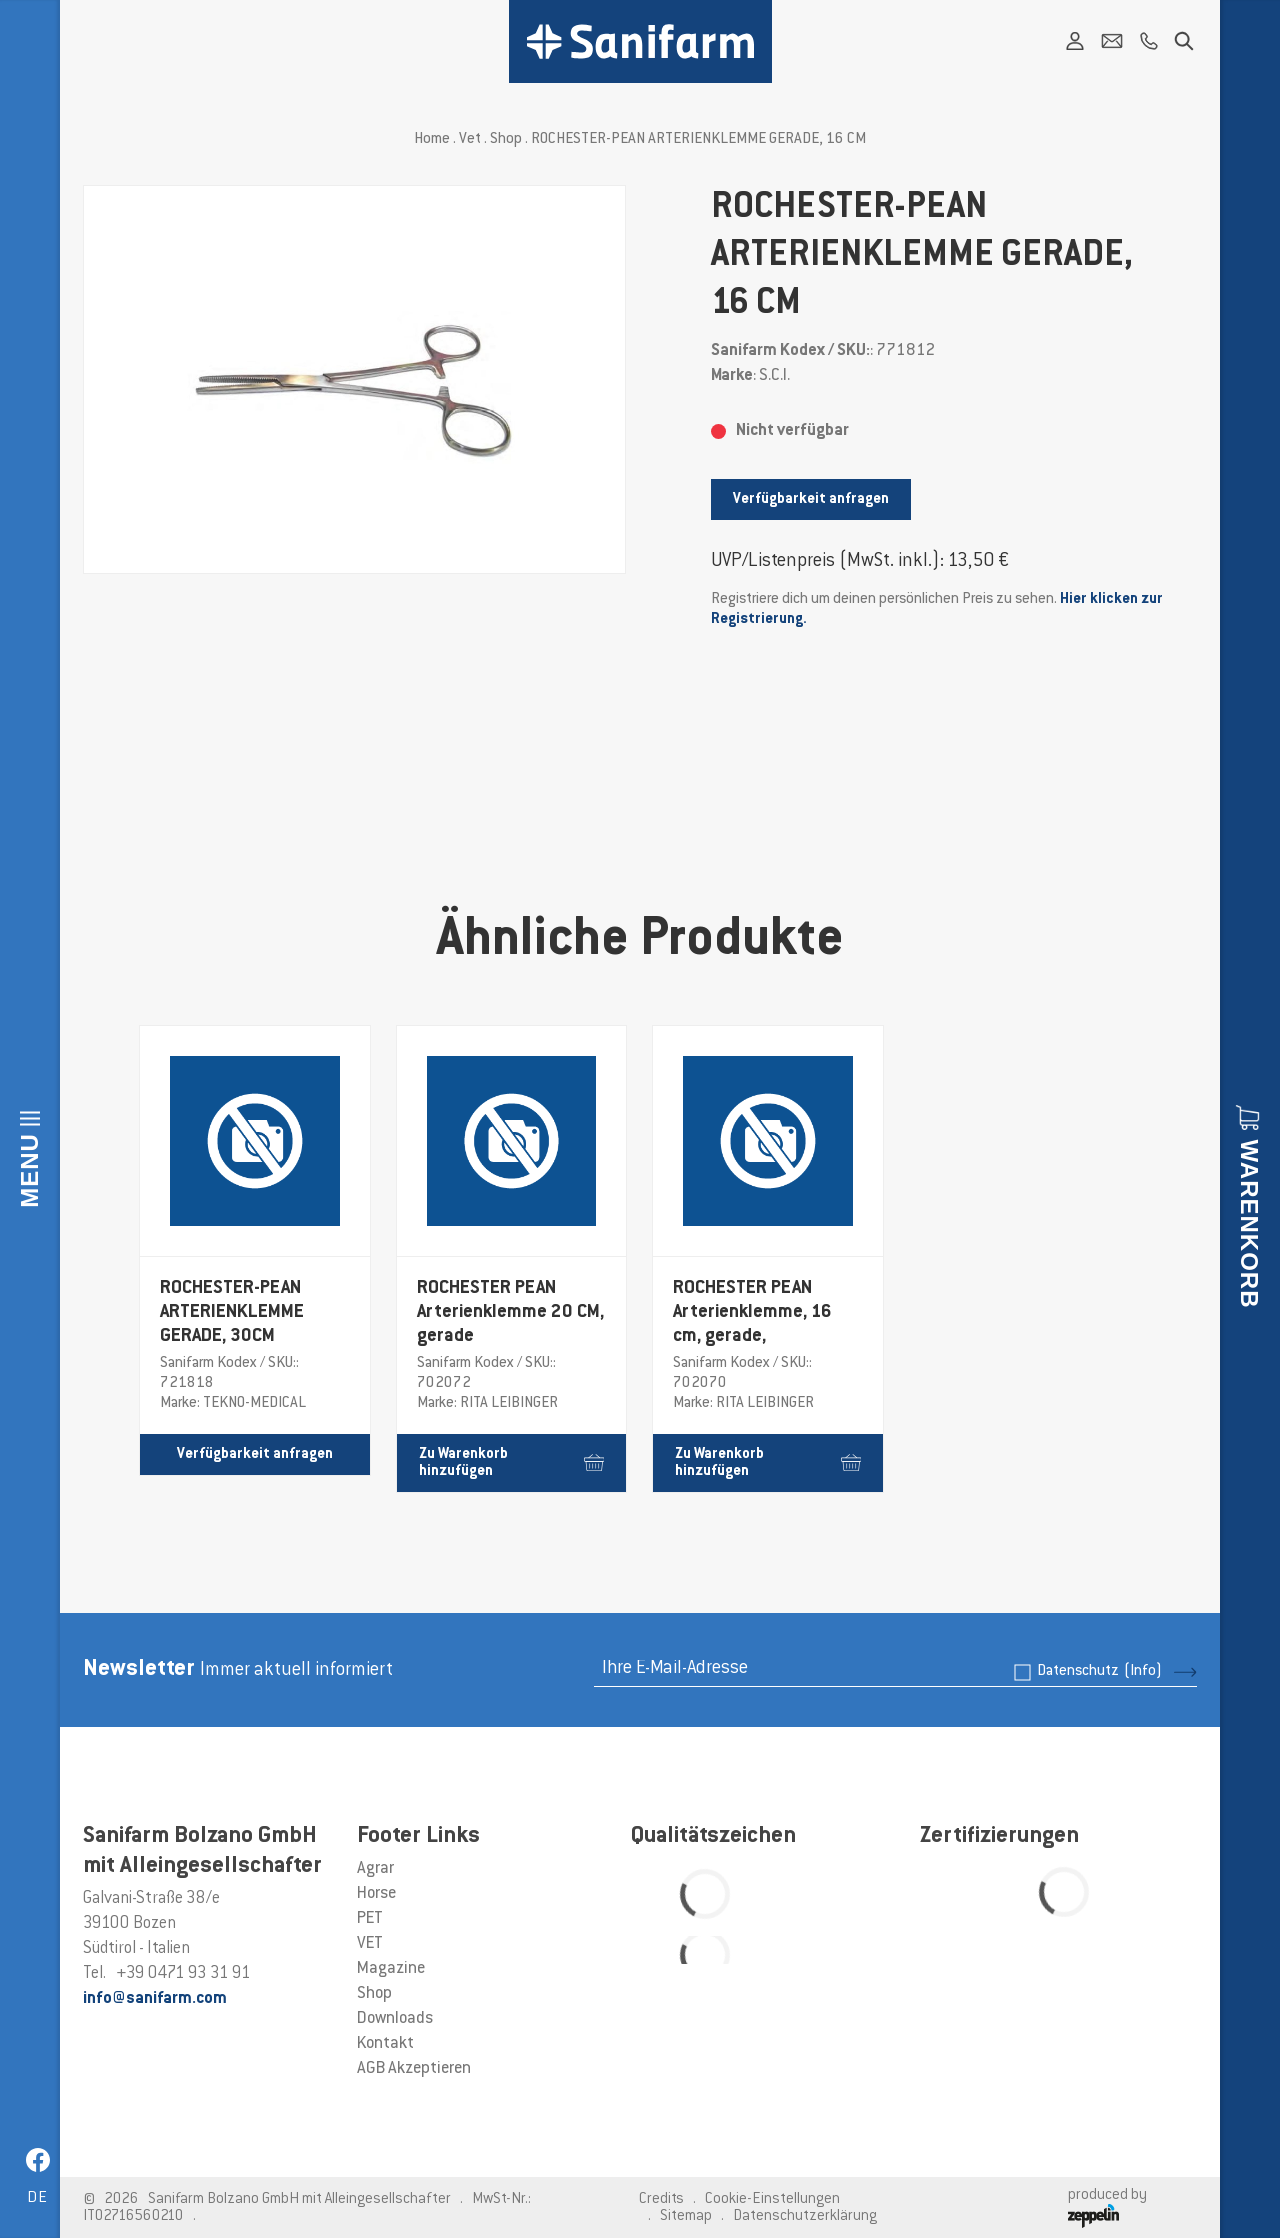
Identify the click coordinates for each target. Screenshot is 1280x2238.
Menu (29, 1170)
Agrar (375, 1869)
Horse (376, 1894)
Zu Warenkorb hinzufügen (512, 1463)
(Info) (1143, 1671)
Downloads (395, 2019)
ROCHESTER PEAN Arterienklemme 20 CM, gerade (510, 1313)
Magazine (391, 1969)
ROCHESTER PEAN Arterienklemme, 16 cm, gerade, (752, 1313)
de (37, 2198)
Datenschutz (1099, 1671)
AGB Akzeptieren (414, 2069)
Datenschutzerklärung (805, 2216)
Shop (506, 139)
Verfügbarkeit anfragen (811, 499)
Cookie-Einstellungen (772, 2199)
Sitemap (686, 2216)
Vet (470, 139)
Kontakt (385, 2044)
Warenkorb (1249, 1224)
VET (370, 1944)
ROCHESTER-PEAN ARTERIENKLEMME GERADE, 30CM (232, 1313)
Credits (661, 2199)
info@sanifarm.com (155, 1999)
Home (432, 139)
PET (370, 1919)
